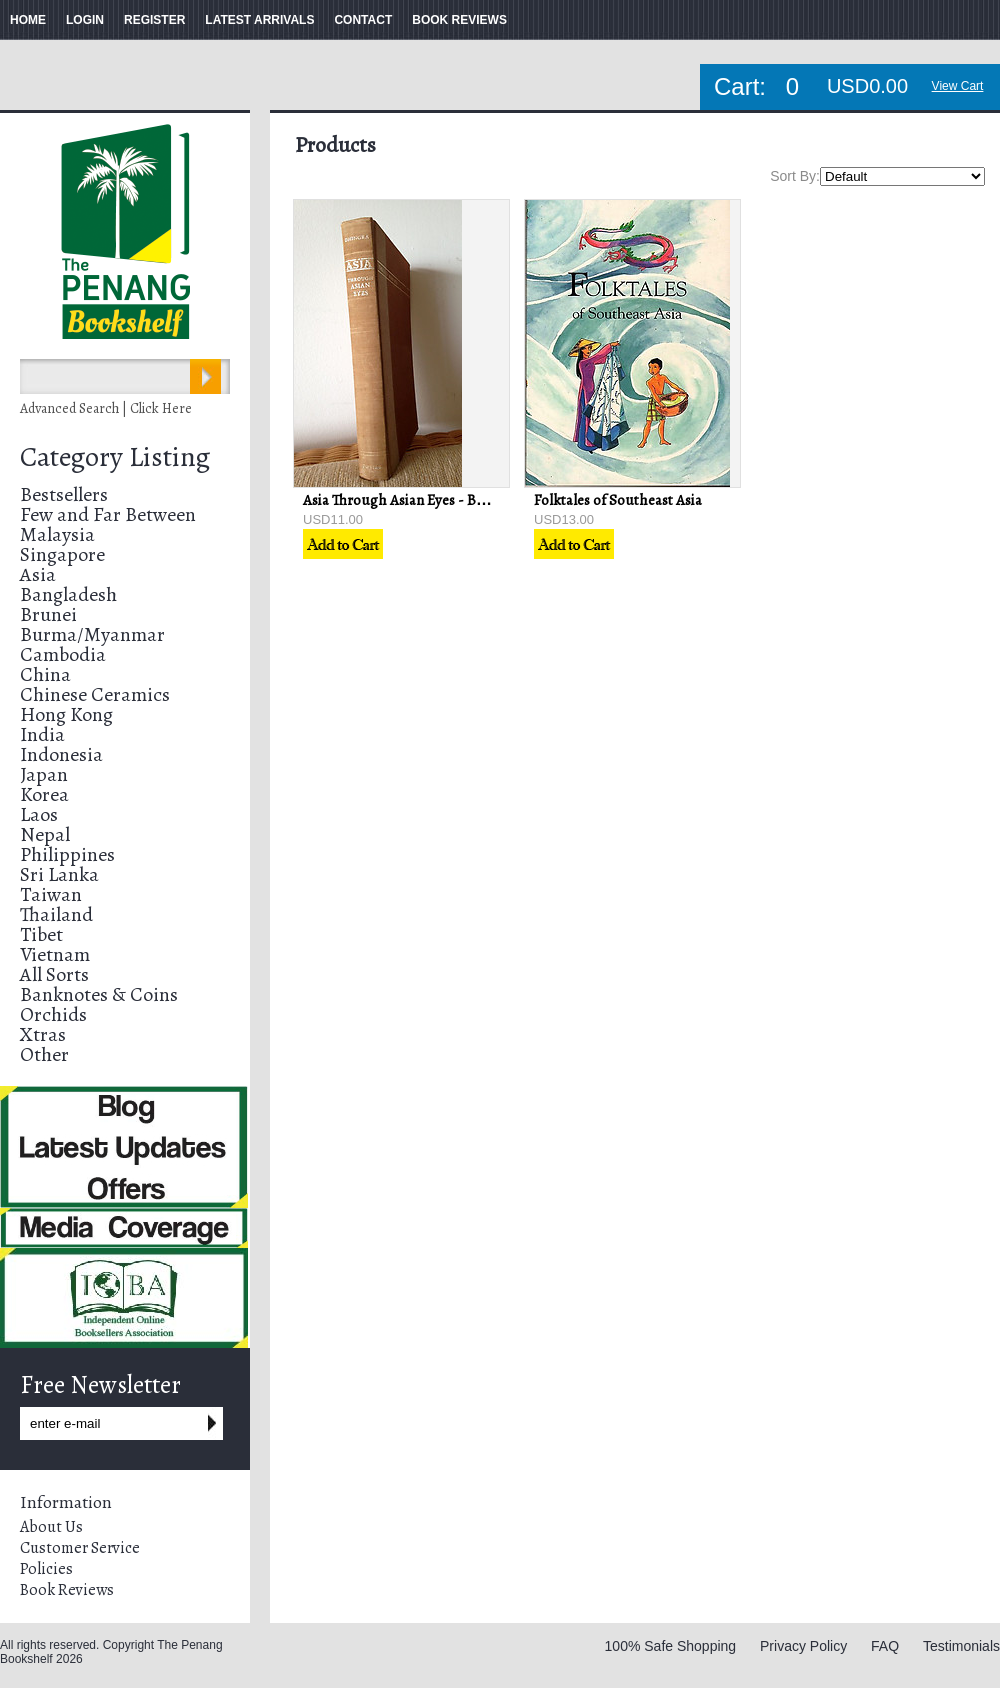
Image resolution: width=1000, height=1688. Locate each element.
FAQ (885, 1646)
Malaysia (57, 534)
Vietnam (55, 954)
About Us (51, 1527)
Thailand (56, 914)
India (42, 734)
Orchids (53, 1014)
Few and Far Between (108, 514)
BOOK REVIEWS (459, 20)
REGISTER (154, 20)
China (45, 674)
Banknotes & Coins (99, 994)
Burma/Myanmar (92, 634)
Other (44, 1054)
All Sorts (54, 974)
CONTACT (363, 20)
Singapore (62, 554)
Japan (44, 774)
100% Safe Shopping (671, 1646)
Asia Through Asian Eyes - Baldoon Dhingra (439, 500)
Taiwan (51, 894)
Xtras (43, 1034)
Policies (46, 1569)
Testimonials (961, 1646)
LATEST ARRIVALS (259, 20)
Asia (38, 574)
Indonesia (61, 754)
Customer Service (80, 1548)
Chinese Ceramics (95, 694)
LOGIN (85, 20)
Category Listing (115, 457)
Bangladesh (68, 594)
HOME (28, 20)
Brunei (48, 614)
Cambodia (63, 654)
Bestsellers (64, 494)
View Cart (958, 86)
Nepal (45, 834)
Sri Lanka (59, 874)
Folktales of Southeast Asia (618, 500)
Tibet (41, 934)
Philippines (67, 854)
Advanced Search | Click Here (106, 408)
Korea (44, 794)
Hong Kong (66, 714)
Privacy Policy (803, 1646)
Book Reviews (67, 1590)
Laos (39, 814)
